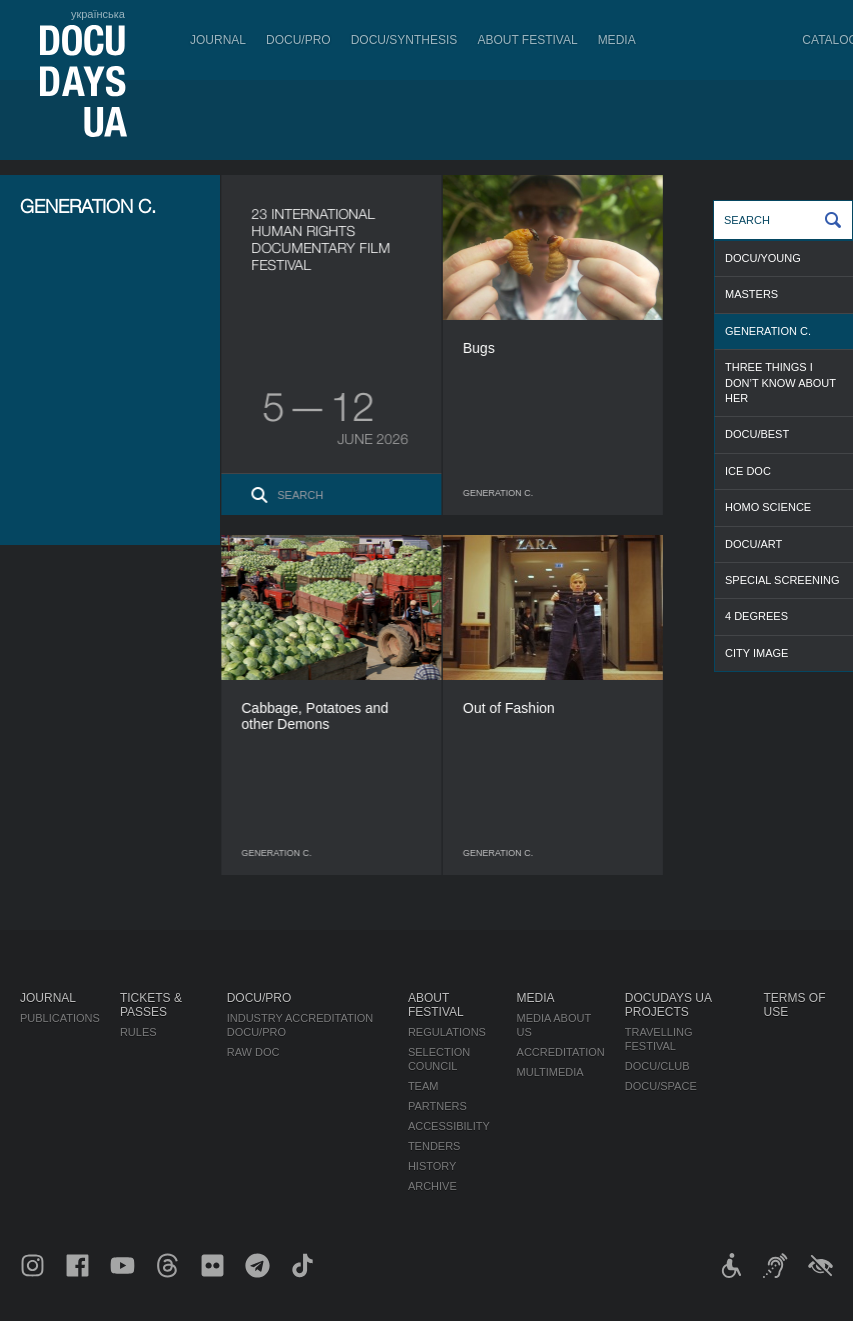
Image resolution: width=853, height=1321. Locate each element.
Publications (60, 1018)
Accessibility (449, 1126)
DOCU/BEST (757, 434)
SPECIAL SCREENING (782, 580)
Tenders (434, 1146)
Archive (432, 1186)
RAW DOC (253, 1052)
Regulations (447, 1032)
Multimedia (550, 1072)
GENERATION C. (768, 331)
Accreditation (561, 1052)
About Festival (527, 40)
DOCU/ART (753, 544)
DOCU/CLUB (657, 1066)
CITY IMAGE (756, 653)
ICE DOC (748, 471)
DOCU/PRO (298, 40)
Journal (218, 40)
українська (98, 14)
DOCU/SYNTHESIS (404, 40)
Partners (437, 1106)
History (432, 1166)
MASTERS (751, 294)
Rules (138, 1032)
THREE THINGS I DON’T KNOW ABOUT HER (780, 382)
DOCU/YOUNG (763, 258)
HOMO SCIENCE (768, 507)
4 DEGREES (756, 616)
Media (617, 40)
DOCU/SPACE (661, 1086)
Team (423, 1086)
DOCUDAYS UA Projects (668, 1005)
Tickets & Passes (151, 1005)
